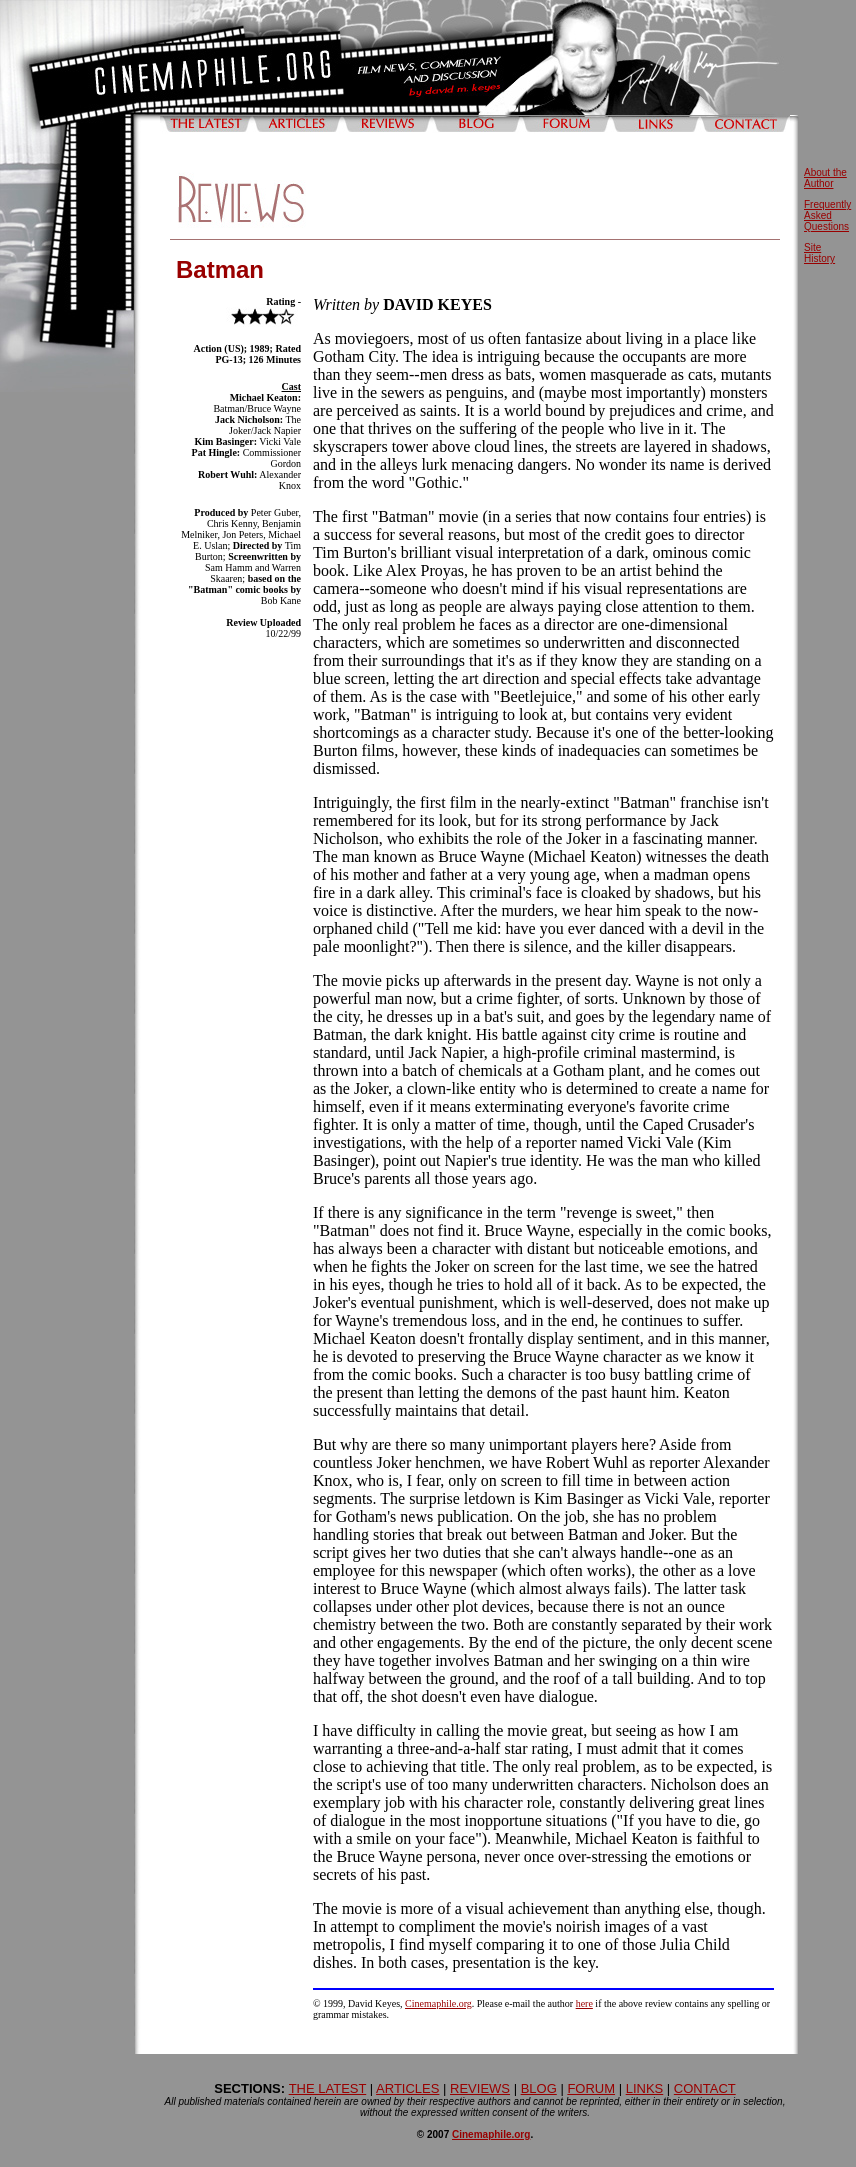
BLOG (539, 2088)
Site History (819, 253)
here (584, 2003)
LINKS (645, 2088)
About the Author (825, 178)
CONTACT (705, 2088)
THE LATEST (328, 2088)
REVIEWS (480, 2088)
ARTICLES (407, 2088)
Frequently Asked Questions (827, 215)
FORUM (591, 2088)
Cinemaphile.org (438, 2003)
